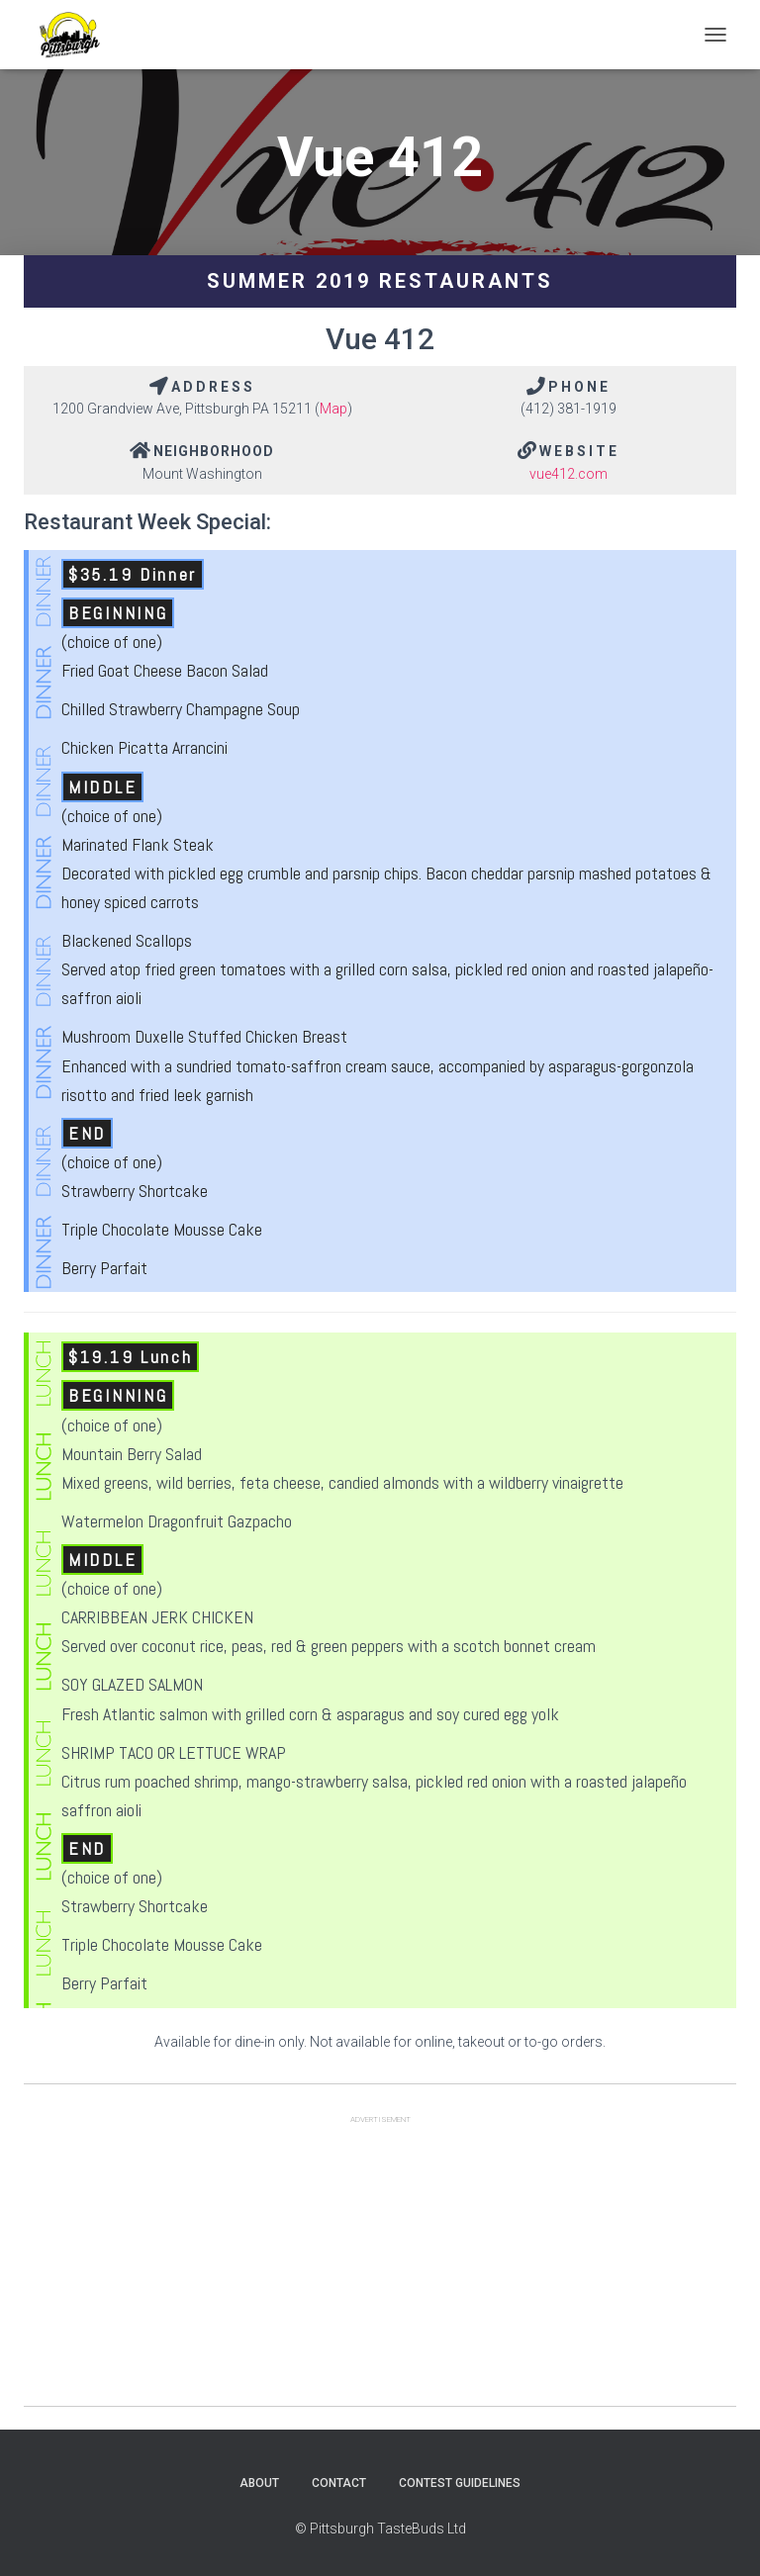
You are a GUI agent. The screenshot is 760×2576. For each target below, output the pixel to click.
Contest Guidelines (460, 2483)
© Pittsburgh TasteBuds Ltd (380, 2528)
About (259, 2483)
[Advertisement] (380, 2267)
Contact (339, 2483)
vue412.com (568, 474)
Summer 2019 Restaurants (380, 281)
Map (333, 408)
